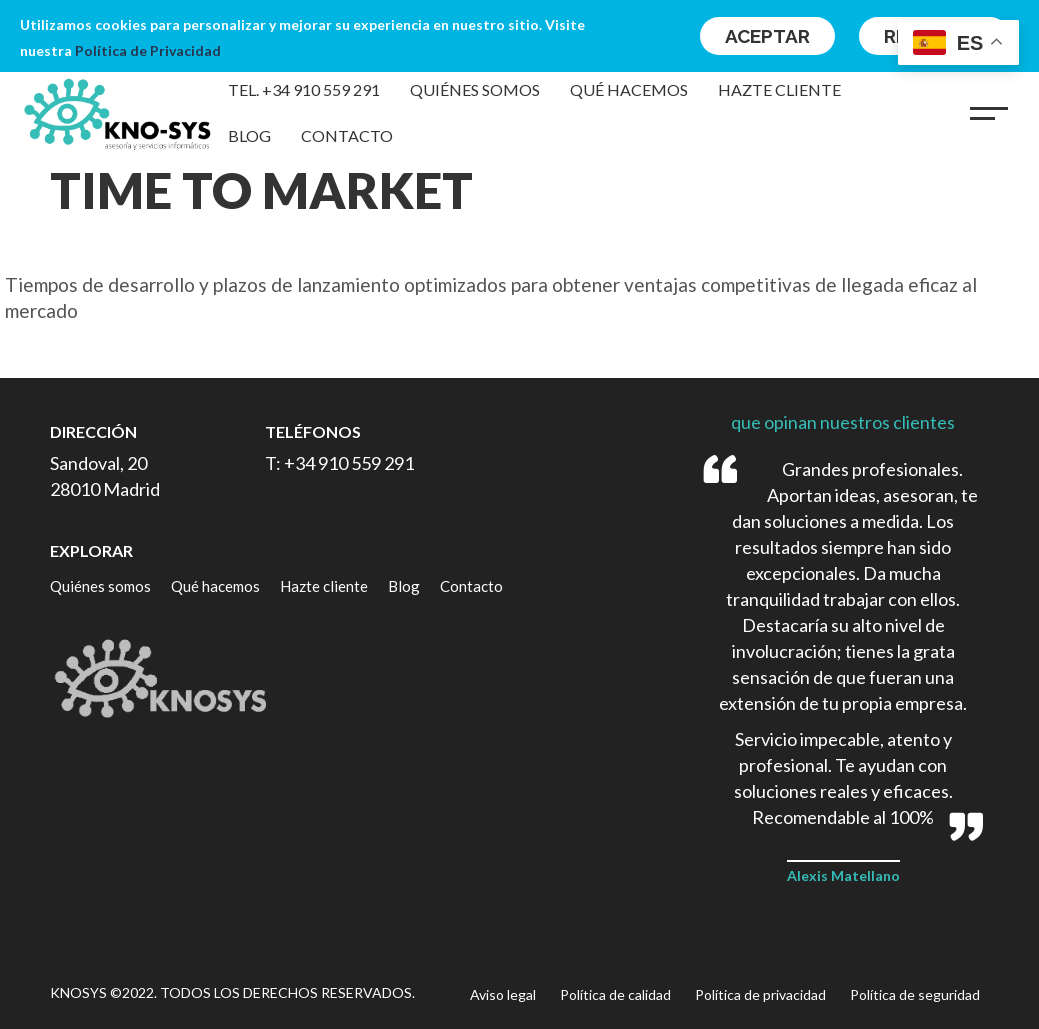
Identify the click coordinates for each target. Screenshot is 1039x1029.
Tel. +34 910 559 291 (304, 89)
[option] (519, 298)
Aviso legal (503, 994)
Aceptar (767, 36)
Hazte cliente (779, 89)
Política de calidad (615, 994)
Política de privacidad (760, 994)
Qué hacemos (629, 89)
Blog (249, 135)
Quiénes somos (475, 89)
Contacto (347, 135)
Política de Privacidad (148, 50)
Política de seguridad (915, 994)
